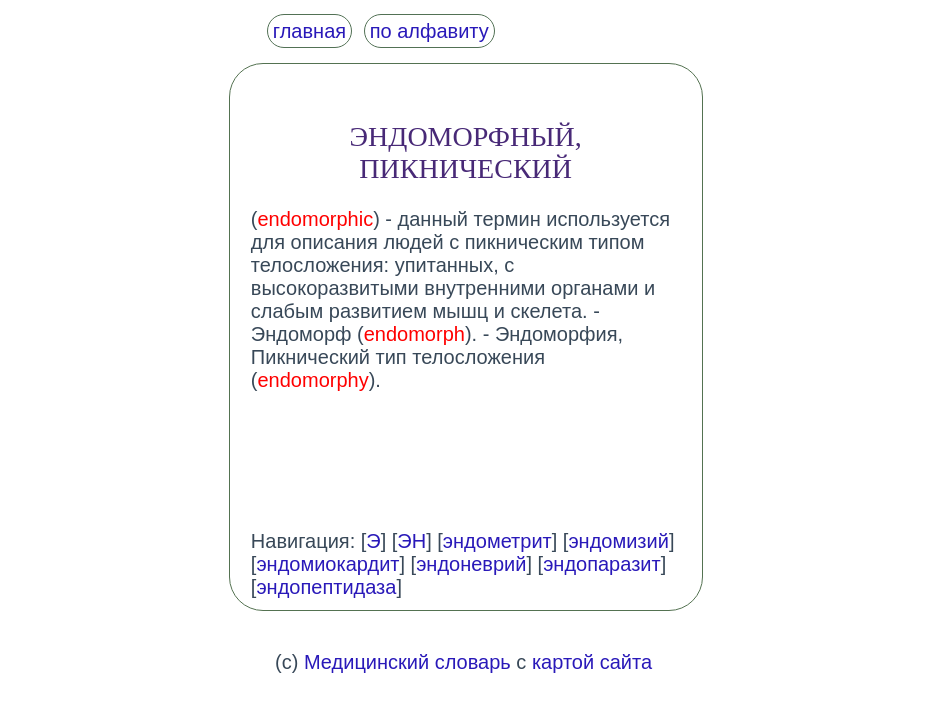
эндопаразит (602, 564)
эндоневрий (471, 564)
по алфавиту (429, 31)
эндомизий (618, 541)
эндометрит (497, 541)
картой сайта (592, 662)
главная (309, 31)
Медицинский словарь (407, 662)
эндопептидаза (326, 587)
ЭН (411, 541)
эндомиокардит (327, 564)
